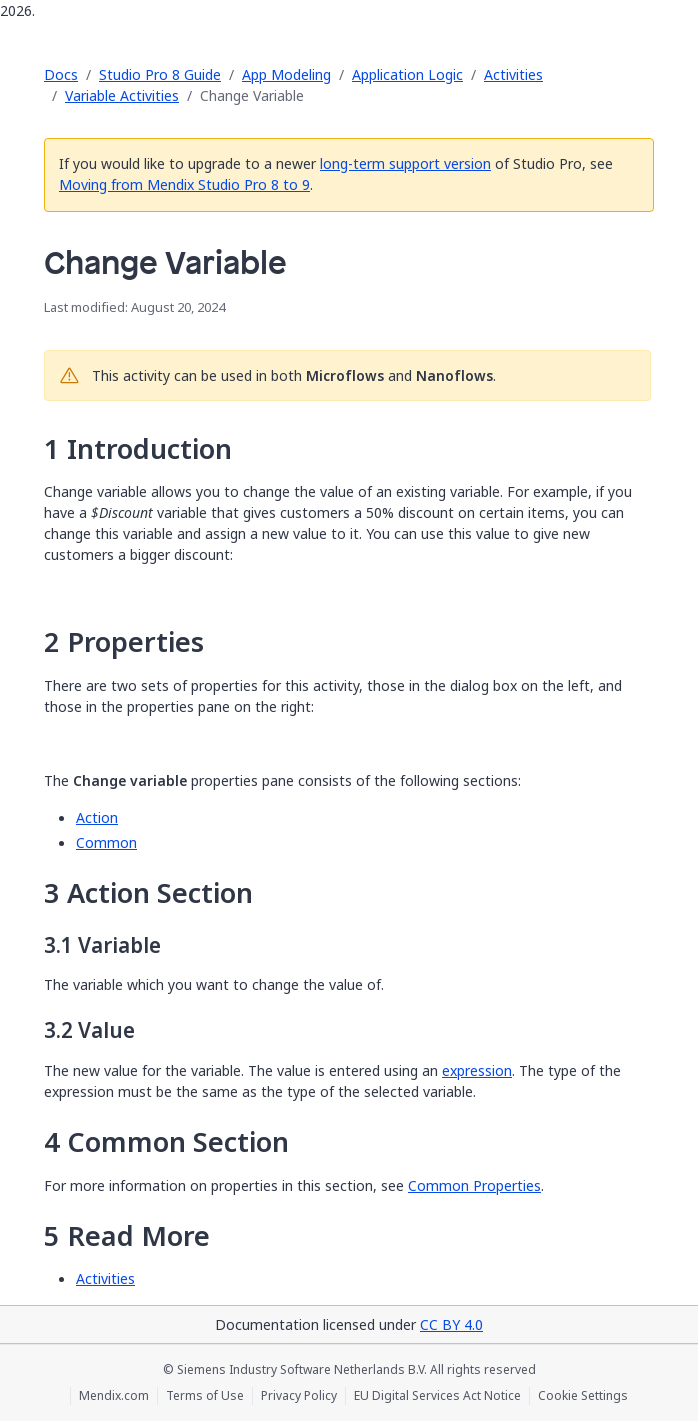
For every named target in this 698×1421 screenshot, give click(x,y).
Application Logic (407, 74)
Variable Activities (122, 95)
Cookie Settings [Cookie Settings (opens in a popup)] (583, 1396)
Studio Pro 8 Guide (160, 74)
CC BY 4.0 (451, 1324)
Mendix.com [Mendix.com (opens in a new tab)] (114, 1396)
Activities (513, 74)
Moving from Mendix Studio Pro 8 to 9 (184, 184)
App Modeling (286, 74)
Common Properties (474, 1185)
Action (97, 817)
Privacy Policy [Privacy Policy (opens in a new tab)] (299, 1396)
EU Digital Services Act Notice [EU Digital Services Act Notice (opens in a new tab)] (437, 1396)
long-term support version (405, 163)
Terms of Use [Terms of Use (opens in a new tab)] (205, 1396)
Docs (61, 74)
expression (477, 1070)
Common (106, 842)
